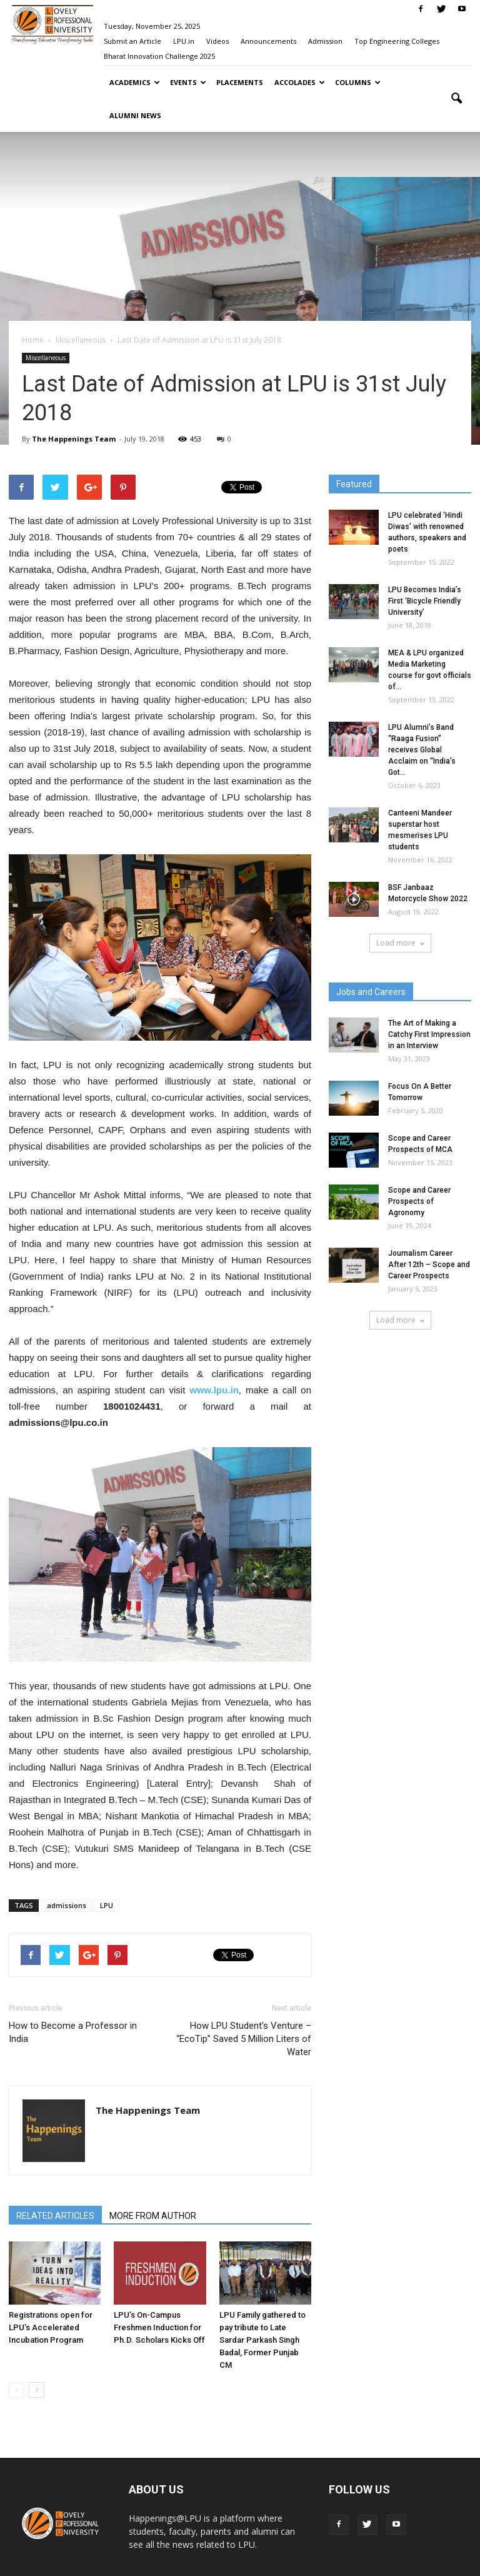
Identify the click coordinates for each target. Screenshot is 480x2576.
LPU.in (183, 41)
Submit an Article (132, 41)
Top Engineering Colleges (396, 41)
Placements (239, 82)
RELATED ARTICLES (55, 2216)
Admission (325, 41)
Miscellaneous (46, 357)
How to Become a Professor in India (73, 2032)
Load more (400, 942)
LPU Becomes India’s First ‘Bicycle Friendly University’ (424, 601)
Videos (217, 41)
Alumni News (135, 115)
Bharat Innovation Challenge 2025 (159, 56)
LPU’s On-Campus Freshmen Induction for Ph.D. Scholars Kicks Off (159, 2327)
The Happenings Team (74, 438)
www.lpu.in (214, 1390)
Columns (358, 82)
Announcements (268, 41)
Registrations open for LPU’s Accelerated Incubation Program (50, 2327)
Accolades (299, 82)
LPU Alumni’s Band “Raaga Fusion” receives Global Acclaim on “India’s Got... (422, 750)
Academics (134, 82)
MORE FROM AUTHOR (152, 2216)
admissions (66, 1905)
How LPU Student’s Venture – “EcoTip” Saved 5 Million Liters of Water (243, 2039)
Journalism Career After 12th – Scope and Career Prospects (429, 1264)
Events (188, 82)
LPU (106, 1905)
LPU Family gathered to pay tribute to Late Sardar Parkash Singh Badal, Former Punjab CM (262, 2340)
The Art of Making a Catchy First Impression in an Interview (429, 1034)
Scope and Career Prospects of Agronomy (419, 1201)
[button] (456, 99)
